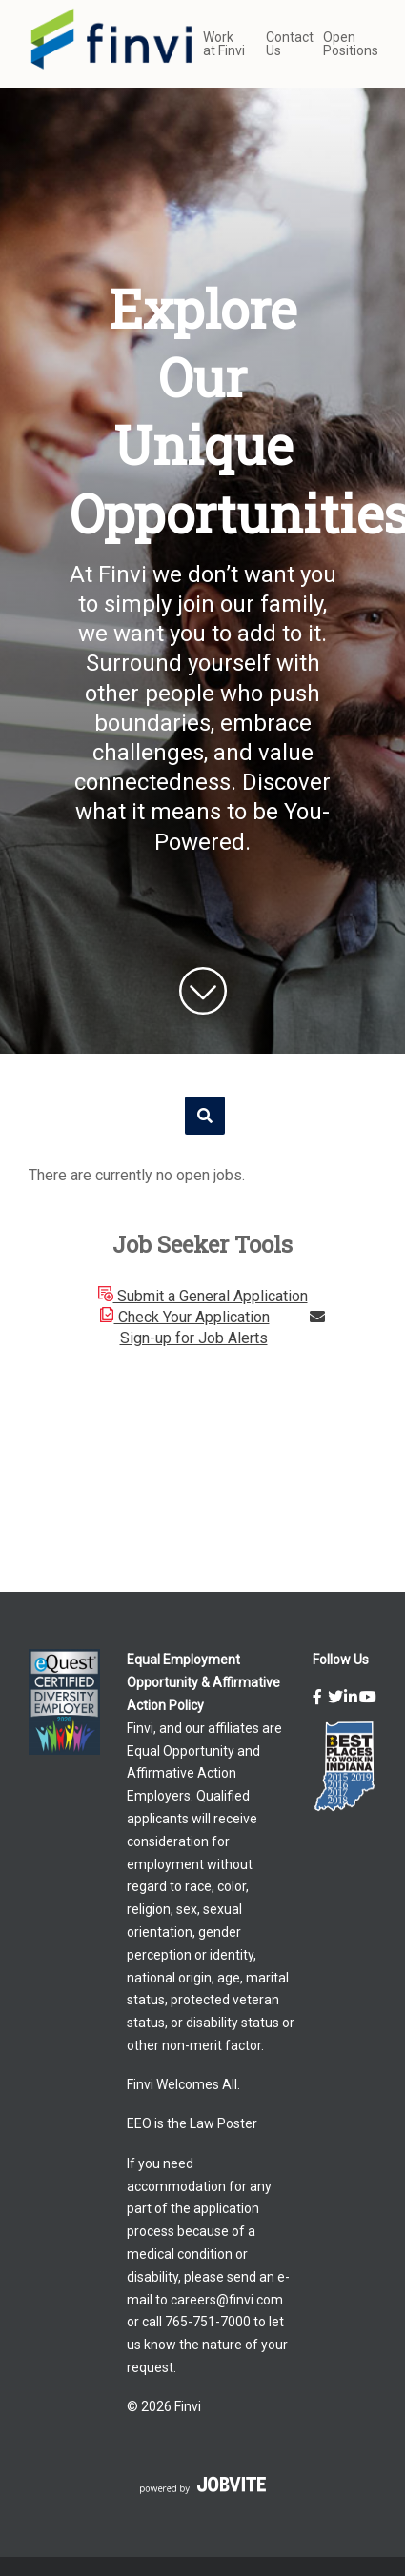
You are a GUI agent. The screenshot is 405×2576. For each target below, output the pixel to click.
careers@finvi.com (227, 2299)
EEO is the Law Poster (192, 2123)
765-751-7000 (208, 2321)
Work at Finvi (224, 43)
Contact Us (285, 43)
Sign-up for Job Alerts (222, 1328)
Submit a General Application (203, 1295)
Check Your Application (184, 1316)
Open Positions (349, 43)
